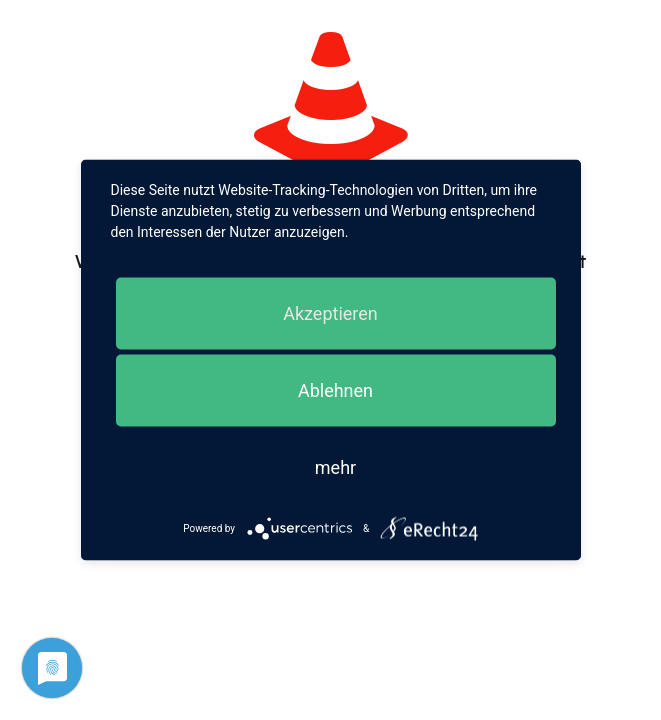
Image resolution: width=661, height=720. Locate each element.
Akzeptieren (330, 313)
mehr (335, 467)
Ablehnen (335, 390)
